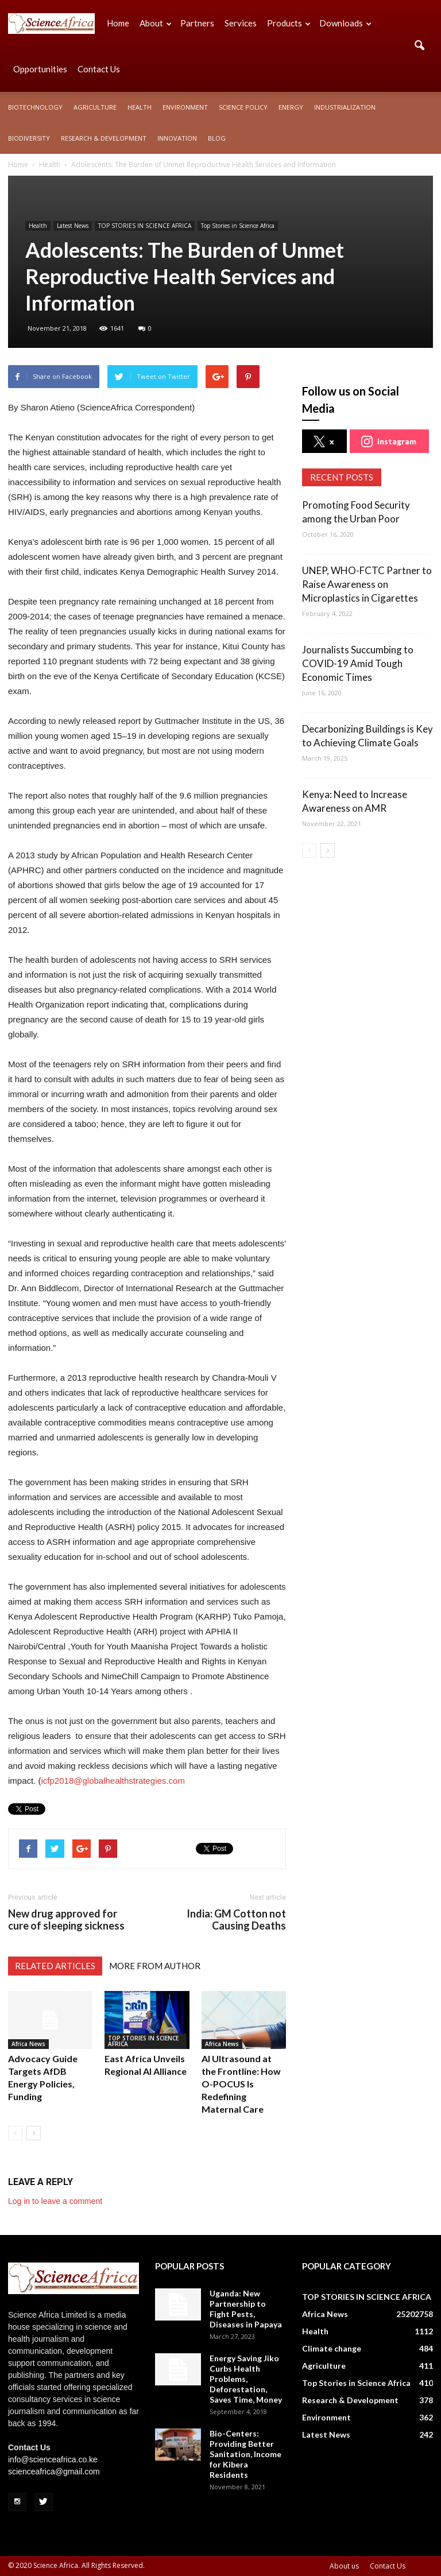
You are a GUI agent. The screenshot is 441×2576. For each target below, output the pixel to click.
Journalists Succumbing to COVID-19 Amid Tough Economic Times (357, 663)
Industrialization (345, 107)
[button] (419, 46)
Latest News (72, 226)
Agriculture (95, 107)
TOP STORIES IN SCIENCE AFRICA (144, 226)
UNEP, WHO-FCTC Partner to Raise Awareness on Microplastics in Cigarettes (367, 584)
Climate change (331, 2348)
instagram (388, 441)
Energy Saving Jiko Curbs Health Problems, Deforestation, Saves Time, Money (246, 2378)
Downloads (345, 23)
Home (118, 23)
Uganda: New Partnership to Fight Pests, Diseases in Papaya (246, 2308)
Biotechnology (35, 107)
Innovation (177, 138)
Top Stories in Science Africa (237, 226)
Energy (290, 107)
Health (139, 107)
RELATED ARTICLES (55, 1966)
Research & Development (103, 138)
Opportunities (40, 69)
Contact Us (99, 69)
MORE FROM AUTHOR (154, 1966)
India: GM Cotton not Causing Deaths (236, 1920)
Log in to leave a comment (55, 2201)
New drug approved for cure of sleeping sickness (66, 1920)
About (156, 23)
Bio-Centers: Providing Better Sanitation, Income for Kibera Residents (245, 2454)
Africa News (28, 2044)
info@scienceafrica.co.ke (53, 2459)
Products (289, 23)
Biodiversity (29, 138)
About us (344, 2566)
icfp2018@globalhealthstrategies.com (113, 1780)
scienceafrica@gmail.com (54, 2471)
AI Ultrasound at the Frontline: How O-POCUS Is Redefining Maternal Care (241, 2083)
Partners (197, 23)
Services (241, 23)
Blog (217, 138)
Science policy (243, 107)
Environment (185, 107)
